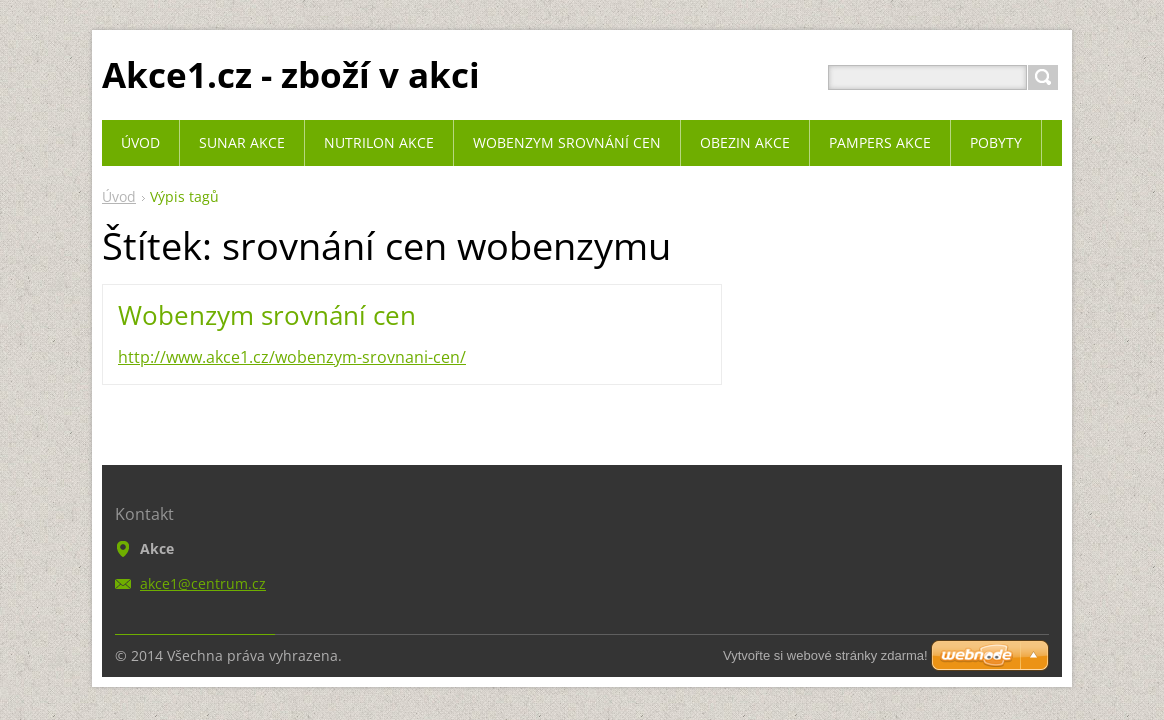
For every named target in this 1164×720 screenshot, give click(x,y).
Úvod (119, 196)
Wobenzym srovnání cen (267, 315)
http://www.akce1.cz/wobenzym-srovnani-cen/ (292, 357)
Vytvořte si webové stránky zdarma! (825, 655)
